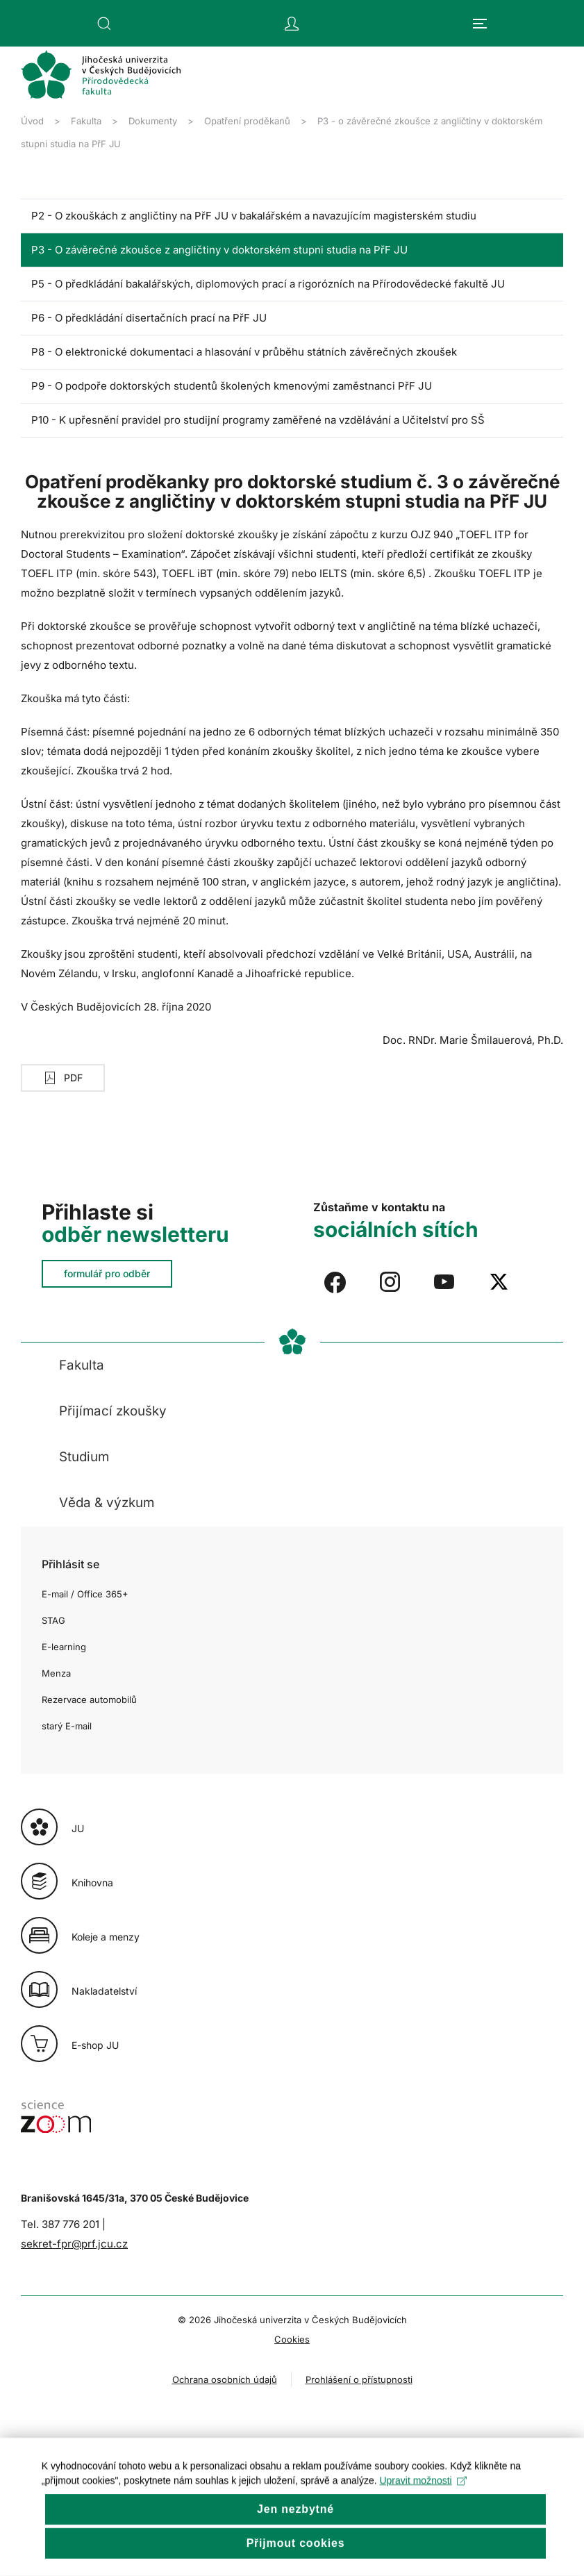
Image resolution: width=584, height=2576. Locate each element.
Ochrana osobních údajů (224, 2379)
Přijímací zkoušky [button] (113, 1411)
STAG (53, 1620)
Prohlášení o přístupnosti (359, 2379)
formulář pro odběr (107, 1273)
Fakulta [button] (81, 1365)
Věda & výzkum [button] (106, 1503)
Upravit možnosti (423, 2507)
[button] (104, 23)
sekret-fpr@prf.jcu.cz (74, 2243)
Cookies (292, 2339)
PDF (63, 1078)
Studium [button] (84, 1457)
